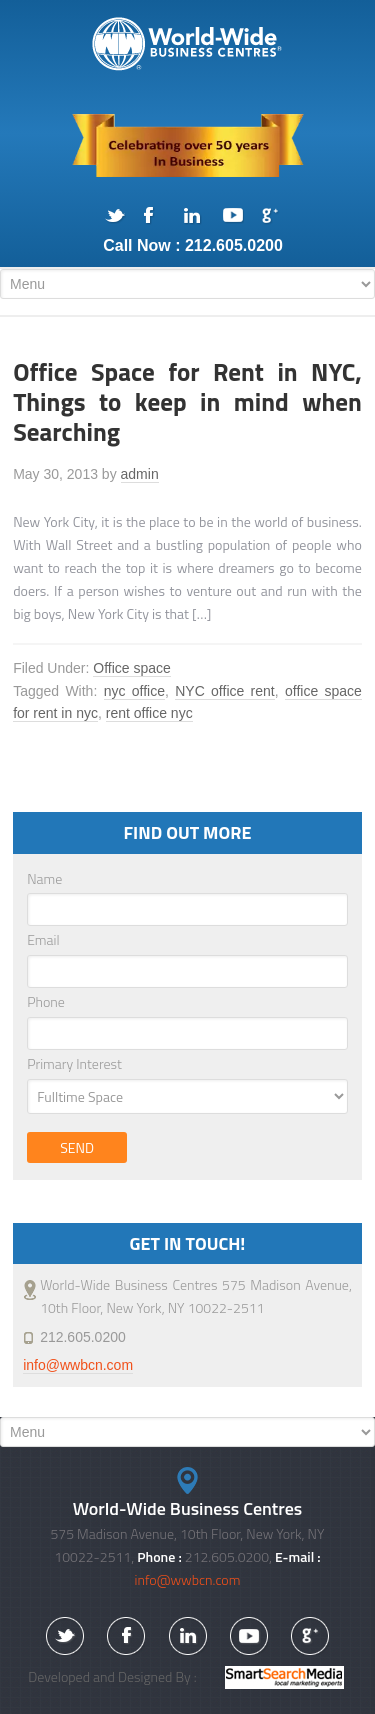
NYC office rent (225, 691)
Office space (132, 668)
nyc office (134, 691)
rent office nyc (149, 713)
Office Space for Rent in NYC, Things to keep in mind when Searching (187, 402)
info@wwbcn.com (78, 1365)
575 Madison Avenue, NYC (187, 44)
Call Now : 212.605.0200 (193, 245)
